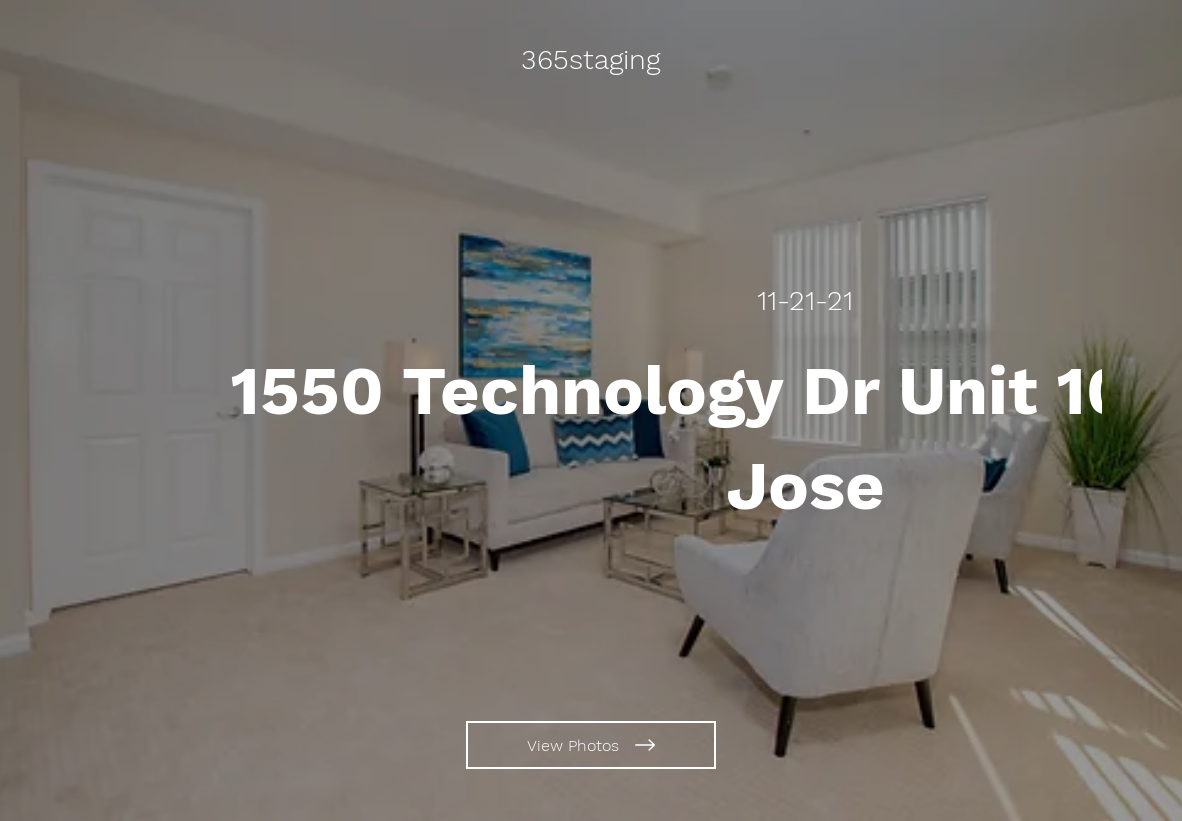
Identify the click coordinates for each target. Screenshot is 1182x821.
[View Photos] (591, 745)
